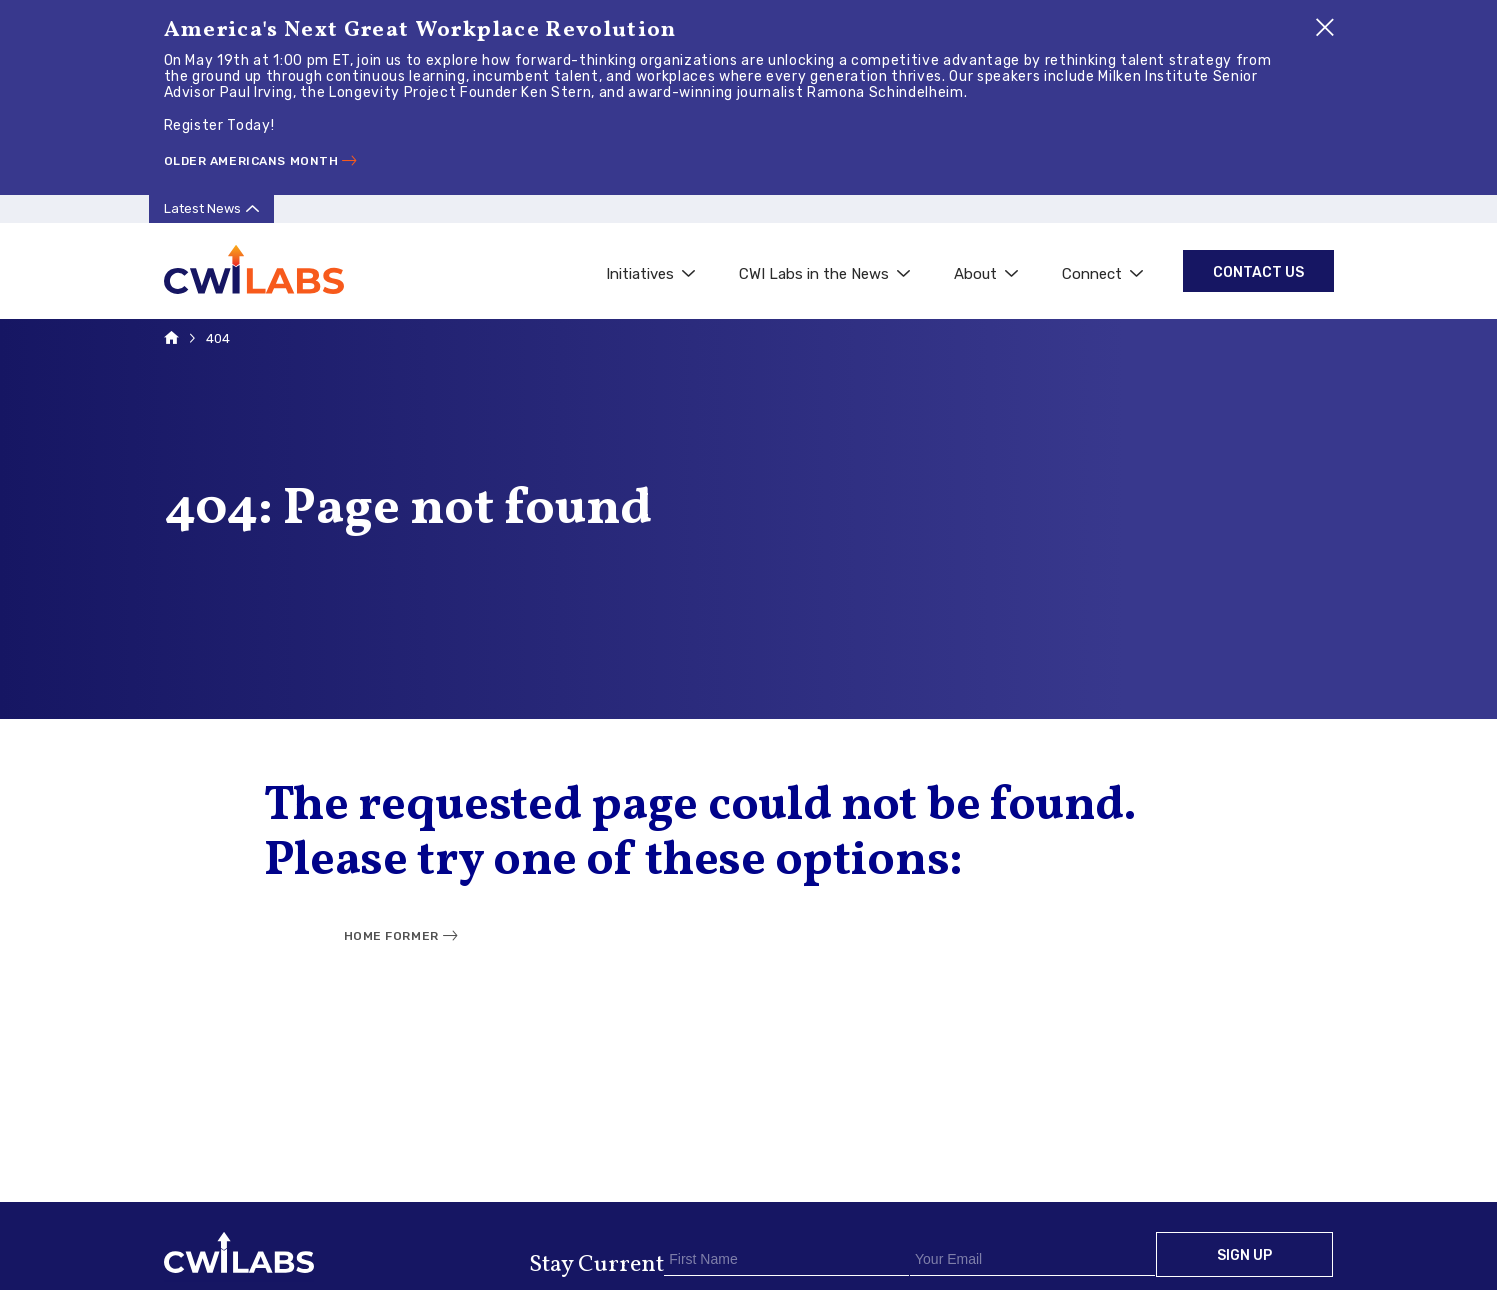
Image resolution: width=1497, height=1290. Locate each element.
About (986, 274)
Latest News (202, 208)
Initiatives (650, 274)
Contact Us (1258, 272)
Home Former (391, 936)
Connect (1102, 274)
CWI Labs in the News (824, 274)
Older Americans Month (251, 161)
